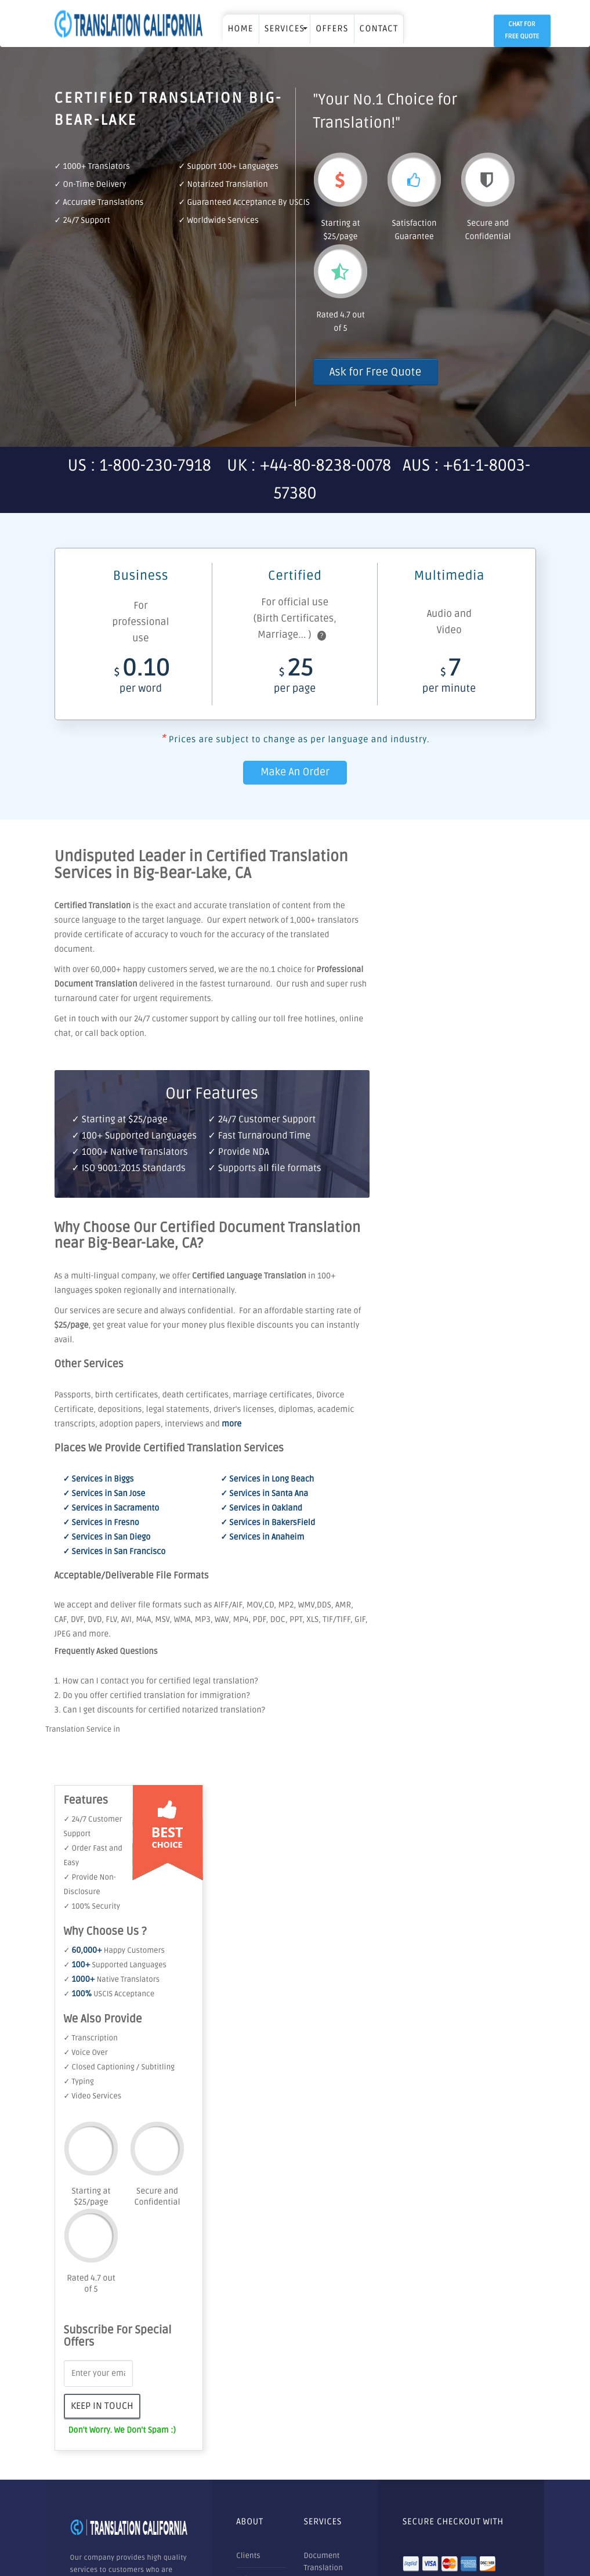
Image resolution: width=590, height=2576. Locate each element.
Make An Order (295, 772)
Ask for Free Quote (376, 372)
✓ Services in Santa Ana (264, 1494)
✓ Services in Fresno (101, 1523)
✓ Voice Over (86, 2052)
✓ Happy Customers (114, 1950)
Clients (248, 2555)
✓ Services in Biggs (98, 1479)
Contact (379, 29)
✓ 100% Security (92, 1906)
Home (241, 29)
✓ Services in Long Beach (267, 1479)
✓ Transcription (91, 2038)
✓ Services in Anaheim (262, 1537)
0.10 (140, 678)
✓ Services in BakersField (267, 1523)
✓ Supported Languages (115, 1965)
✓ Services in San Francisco (114, 1552)
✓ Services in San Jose (104, 1494)
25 (295, 678)
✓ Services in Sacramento (111, 1508)
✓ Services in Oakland (261, 1508)
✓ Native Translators (112, 1979)
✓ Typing (79, 2081)
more (231, 1424)
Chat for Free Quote (522, 31)
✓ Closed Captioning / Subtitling (119, 2067)
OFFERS (332, 29)
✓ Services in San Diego (107, 1537)
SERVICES (285, 29)
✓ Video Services (93, 2096)
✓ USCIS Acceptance (109, 1994)
